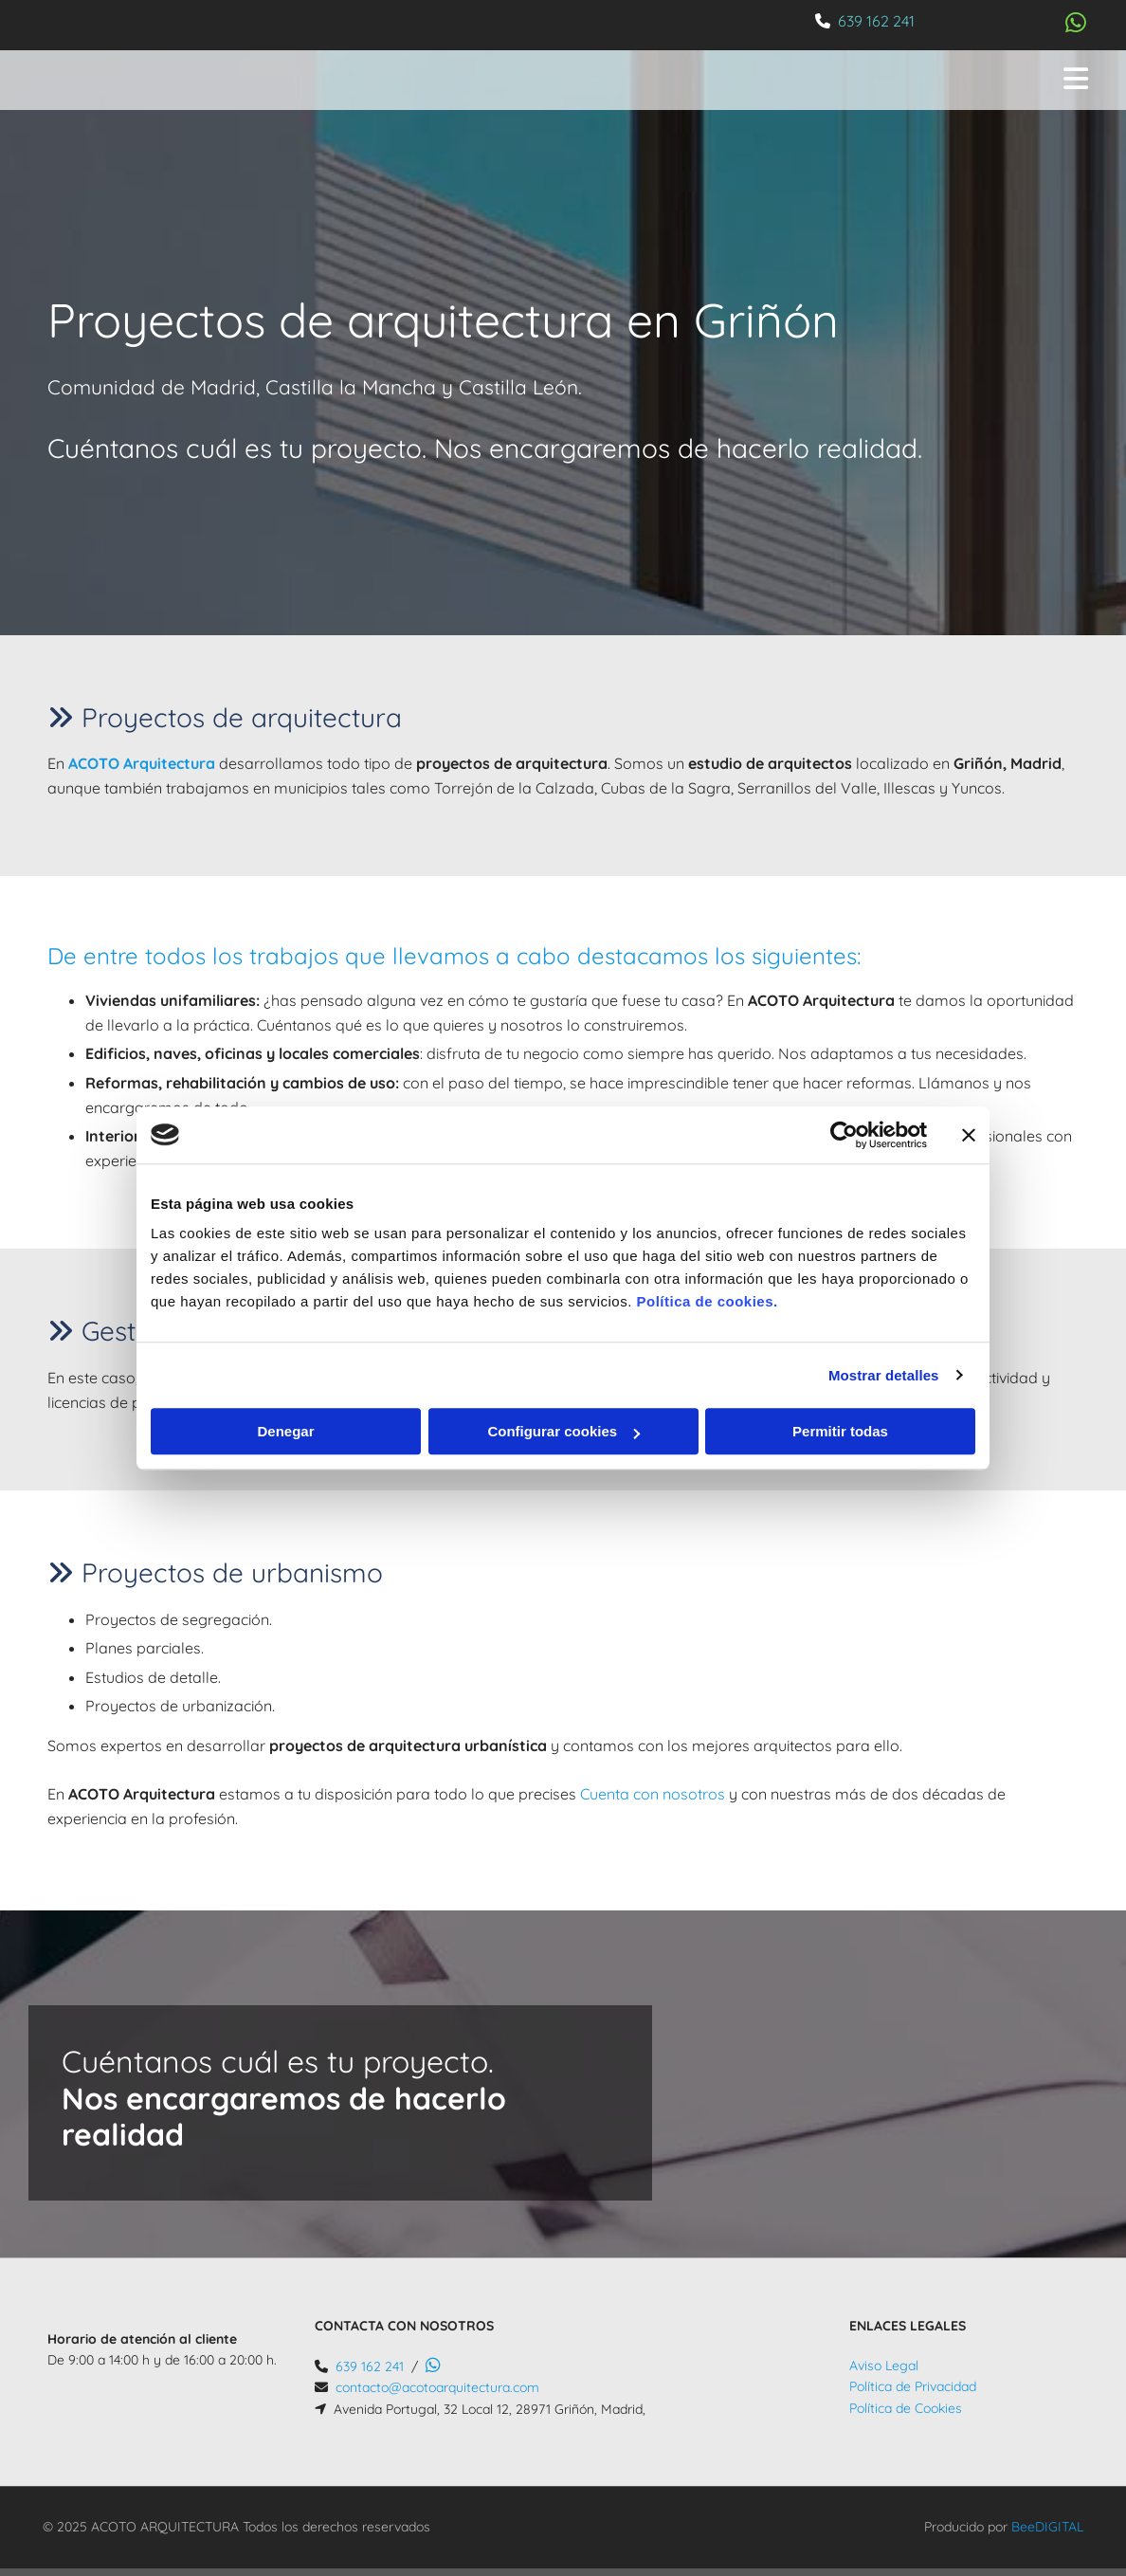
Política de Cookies (905, 2408)
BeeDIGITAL (1047, 2526)
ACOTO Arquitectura (141, 763)
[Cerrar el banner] (968, 1135)
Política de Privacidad (912, 2386)
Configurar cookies (563, 1431)
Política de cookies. (706, 1301)
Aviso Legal (883, 2365)
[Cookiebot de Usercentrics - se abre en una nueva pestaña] (844, 1135)
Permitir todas (840, 1431)
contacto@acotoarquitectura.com (437, 2387)
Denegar (285, 1431)
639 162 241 (876, 20)
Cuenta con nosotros (652, 1793)
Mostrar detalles (883, 1375)
